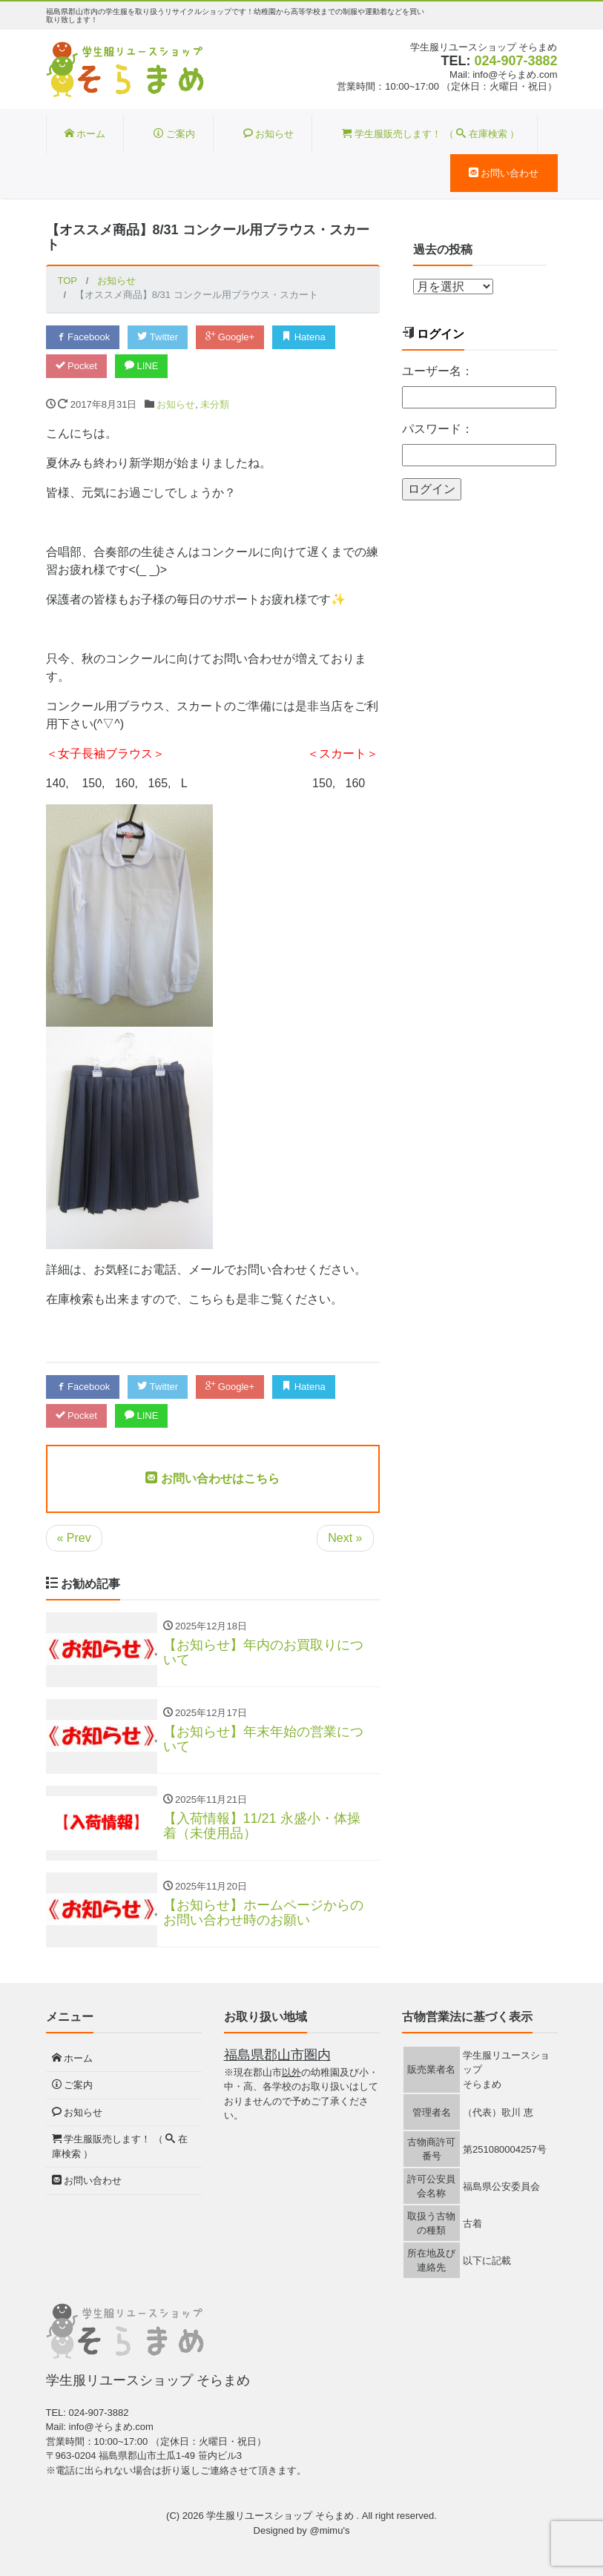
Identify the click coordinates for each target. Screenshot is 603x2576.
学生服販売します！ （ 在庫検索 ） (430, 133)
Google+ (229, 336)
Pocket (76, 365)
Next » (345, 1538)
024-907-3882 (515, 60)
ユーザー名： (437, 371)
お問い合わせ (504, 173)
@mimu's (329, 2530)
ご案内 (174, 133)
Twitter (157, 336)
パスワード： (437, 429)
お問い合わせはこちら (212, 1478)
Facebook (83, 336)
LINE (142, 365)
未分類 (214, 404)
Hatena (304, 336)
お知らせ (268, 133)
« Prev (74, 1538)
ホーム (85, 133)
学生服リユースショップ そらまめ (281, 2515)
